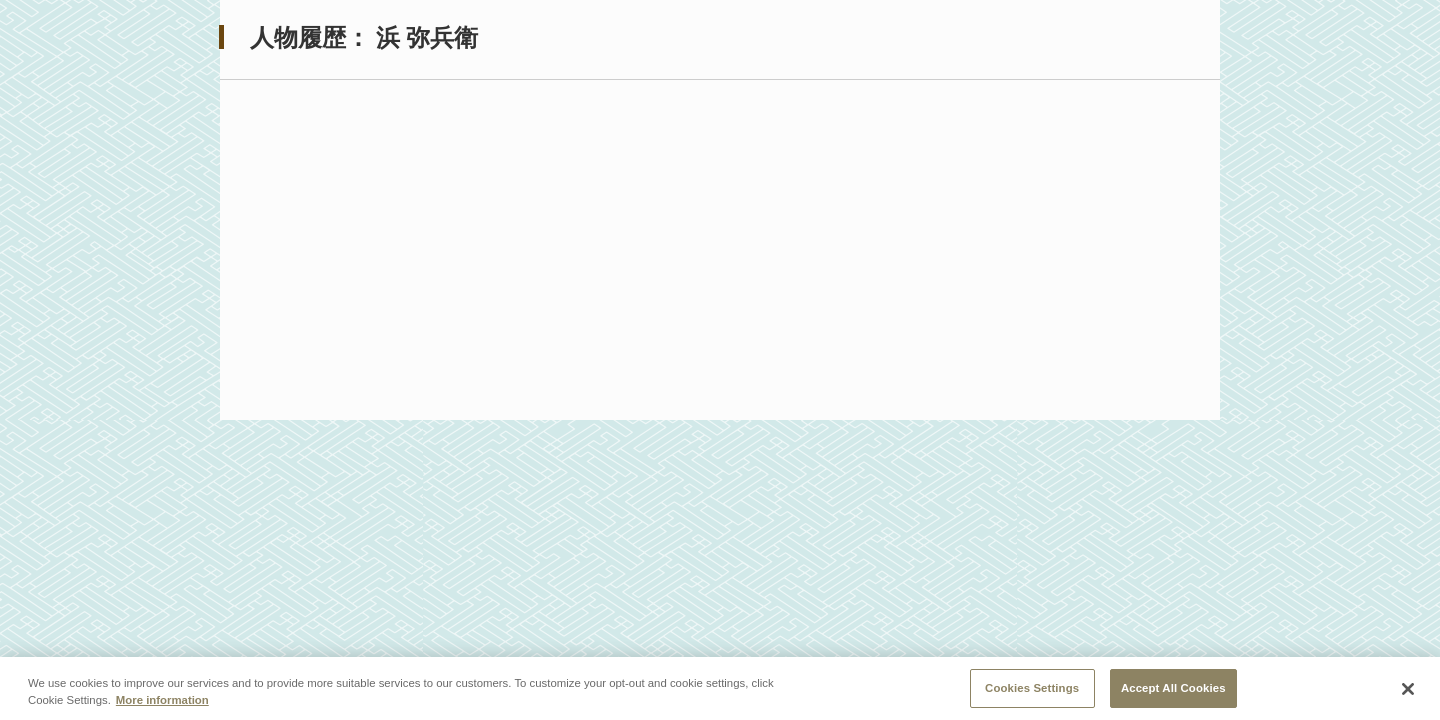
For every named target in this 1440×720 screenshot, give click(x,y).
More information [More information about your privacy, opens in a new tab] (162, 701)
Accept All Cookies (1173, 689)
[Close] (1408, 691)
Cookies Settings (1032, 689)
